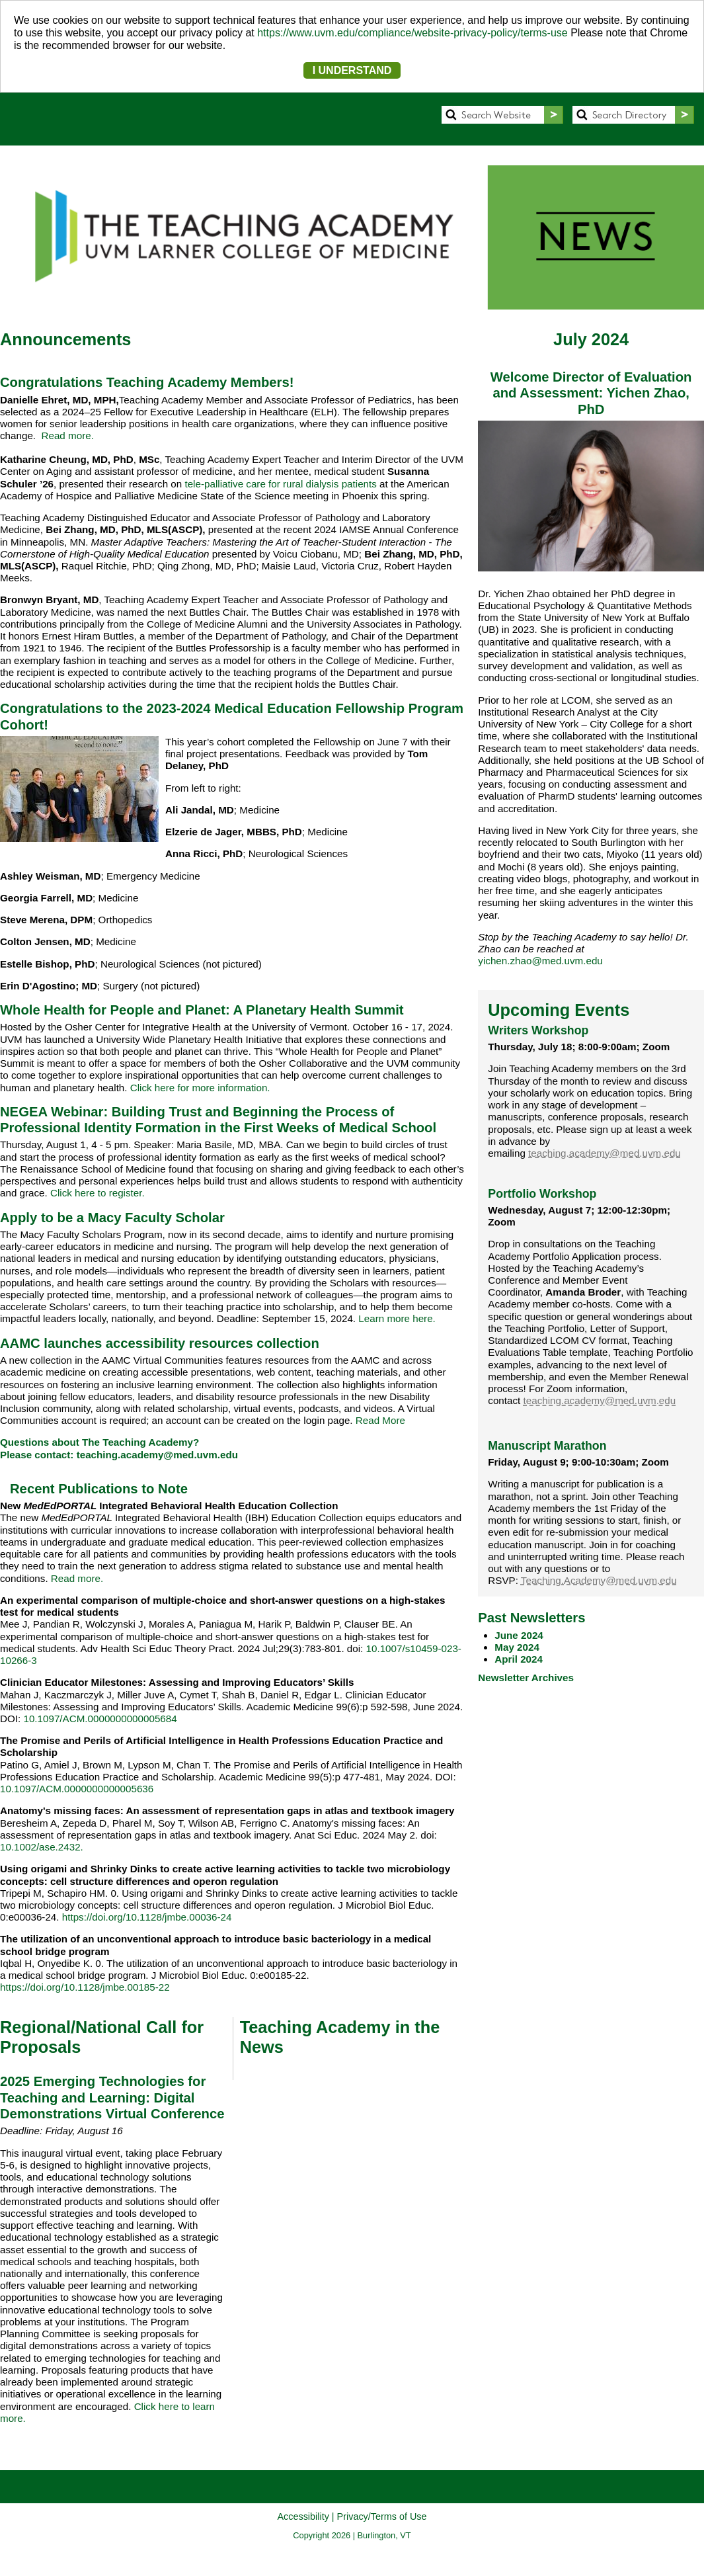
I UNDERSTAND (352, 70)
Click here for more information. (200, 1087)
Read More (380, 1420)
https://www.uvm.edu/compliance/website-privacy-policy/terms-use (412, 32)
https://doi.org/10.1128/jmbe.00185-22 (85, 1987)
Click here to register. (97, 1192)
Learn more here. (397, 1318)
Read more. (66, 435)
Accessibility (303, 2516)
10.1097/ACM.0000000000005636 (76, 1788)
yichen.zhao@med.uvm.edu (540, 960)
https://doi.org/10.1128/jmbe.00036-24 (147, 1917)
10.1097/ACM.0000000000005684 (99, 1718)
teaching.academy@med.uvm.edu (157, 1454)
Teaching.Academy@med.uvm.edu (599, 1580)
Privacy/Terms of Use (382, 2516)
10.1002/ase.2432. (41, 1846)
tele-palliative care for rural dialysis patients (280, 483)
